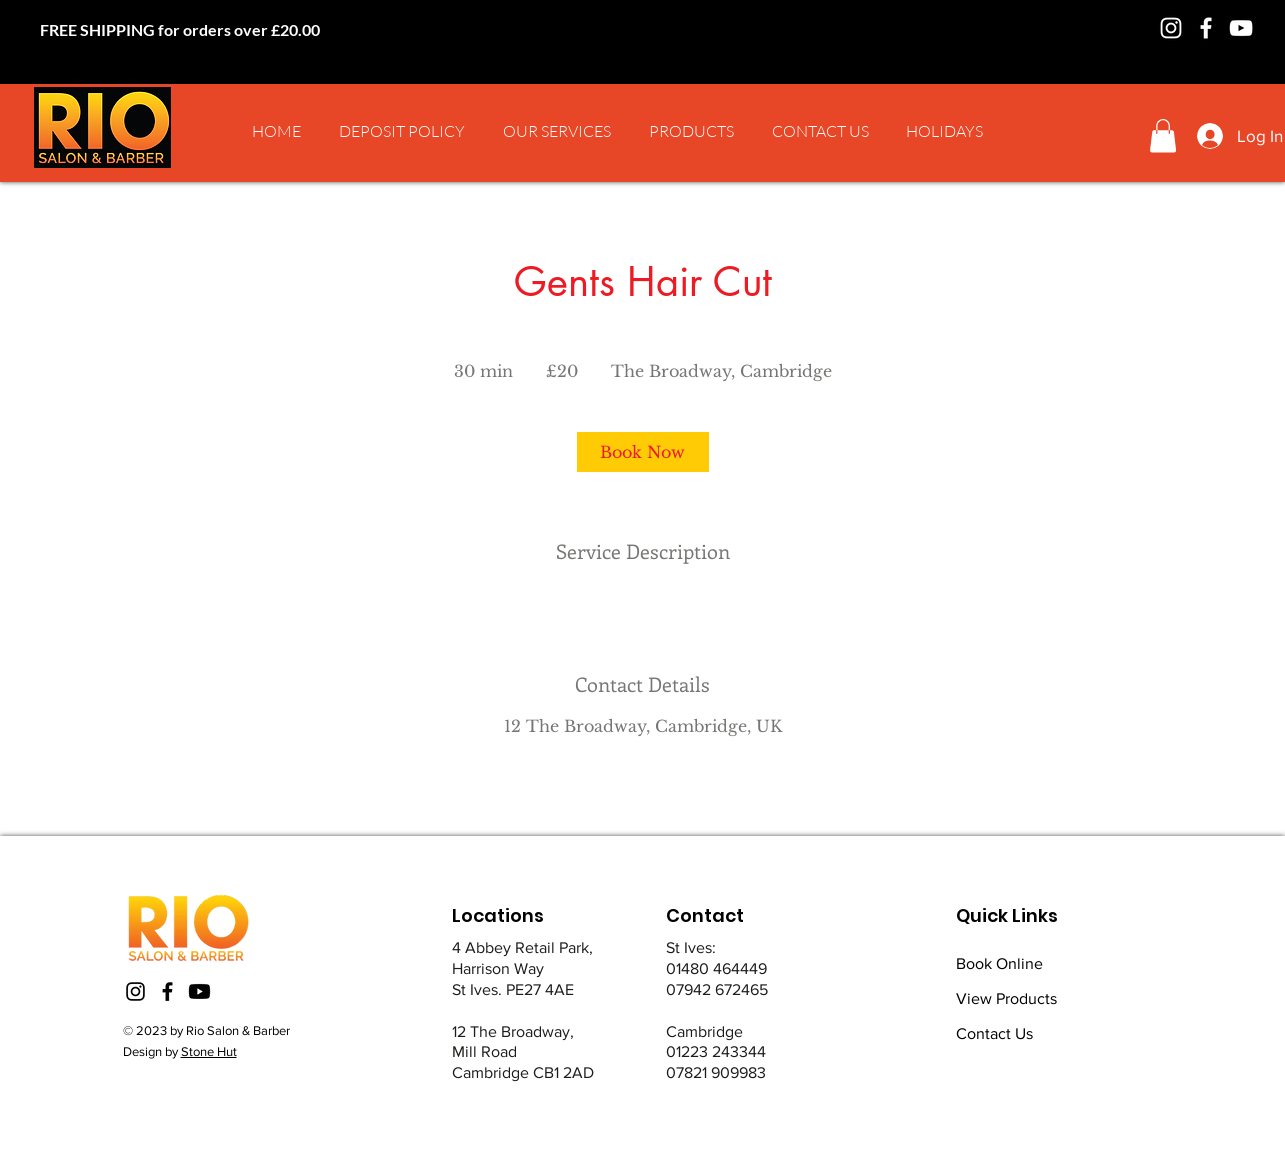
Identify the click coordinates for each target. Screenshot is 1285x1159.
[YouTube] (1241, 28)
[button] (557, 131)
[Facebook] (1206, 28)
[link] (643, 452)
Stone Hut (209, 1051)
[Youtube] (199, 991)
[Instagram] (1171, 28)
